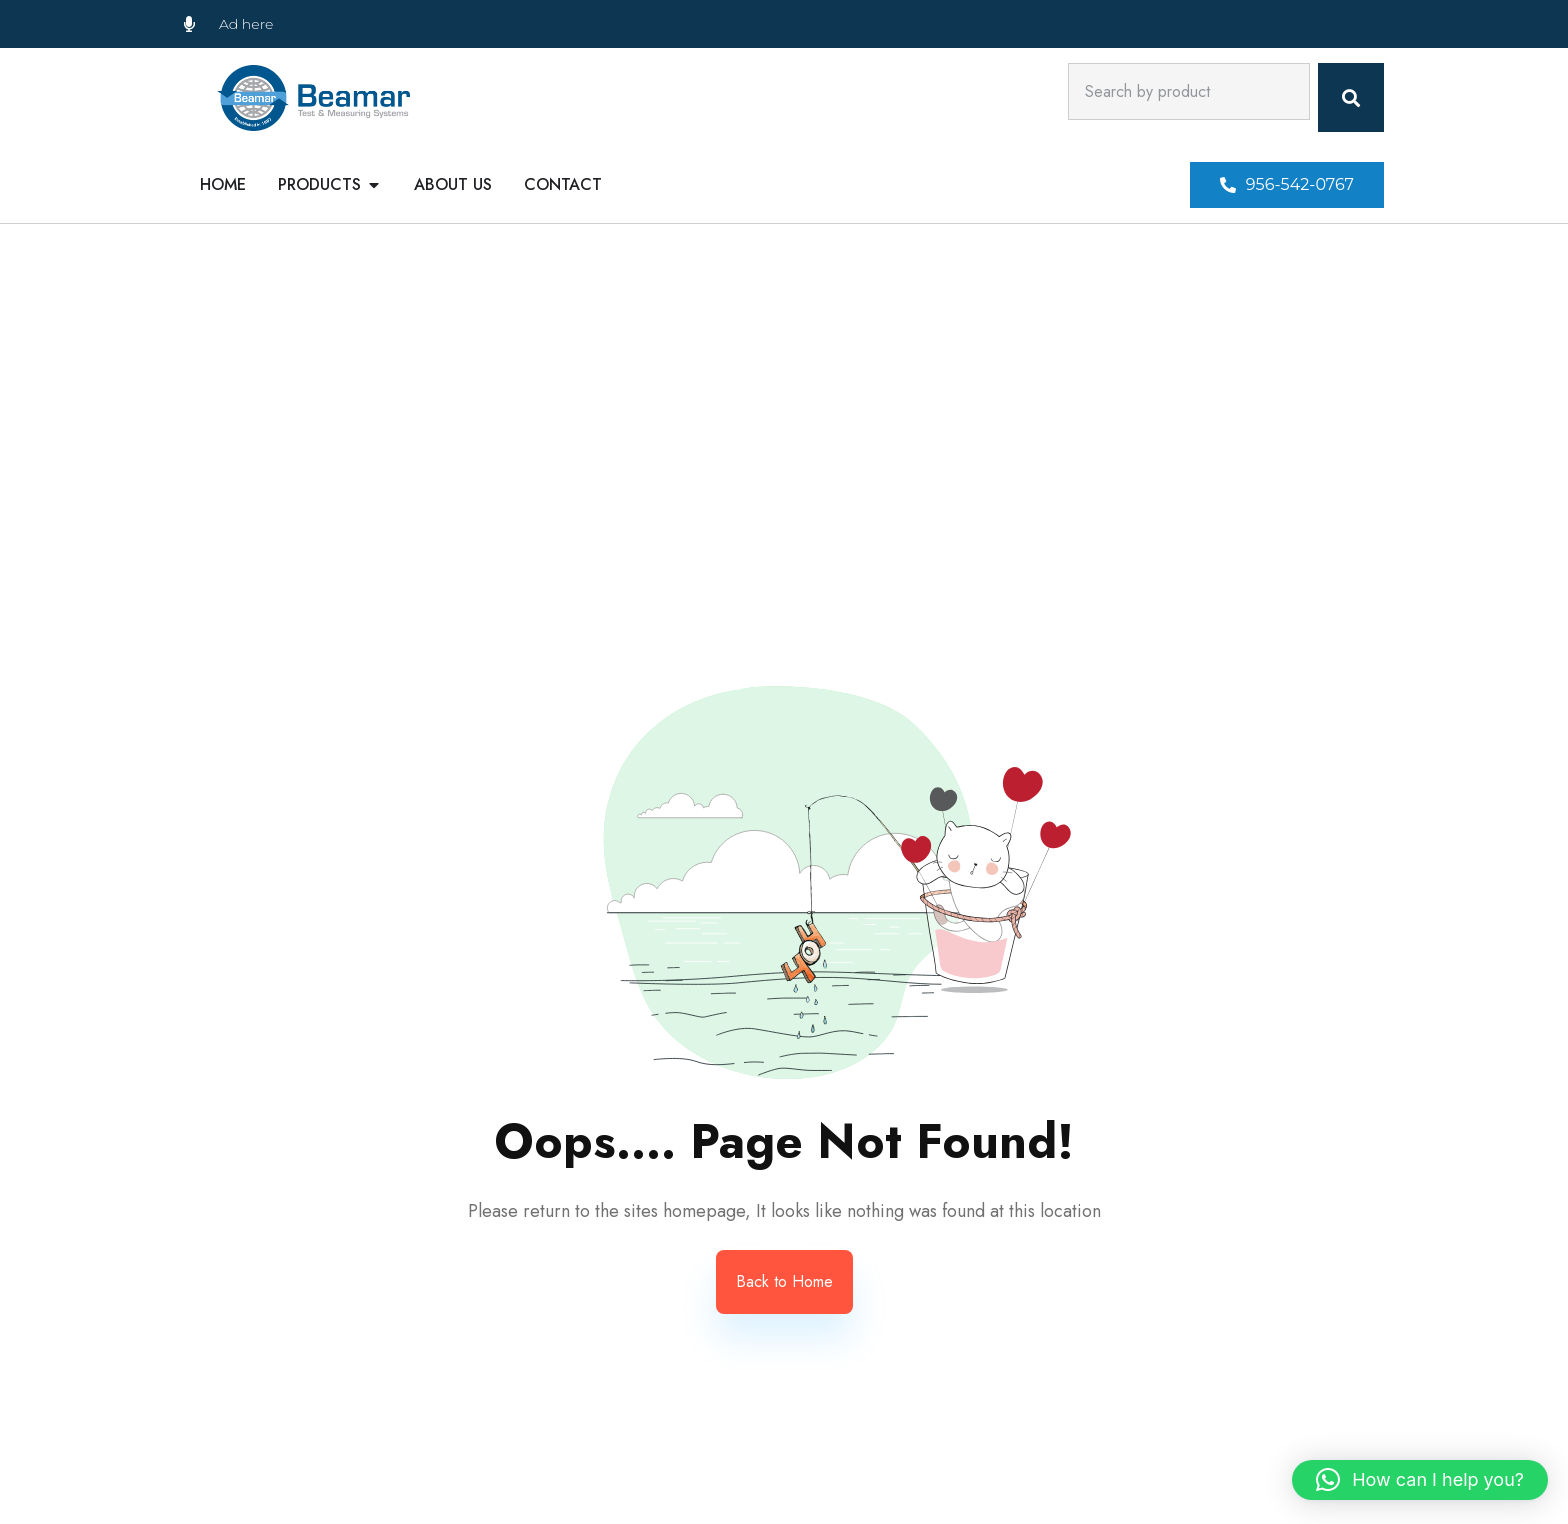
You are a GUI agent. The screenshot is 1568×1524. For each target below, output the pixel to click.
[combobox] (1189, 91)
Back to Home (784, 1281)
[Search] (1351, 97)
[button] (1287, 185)
